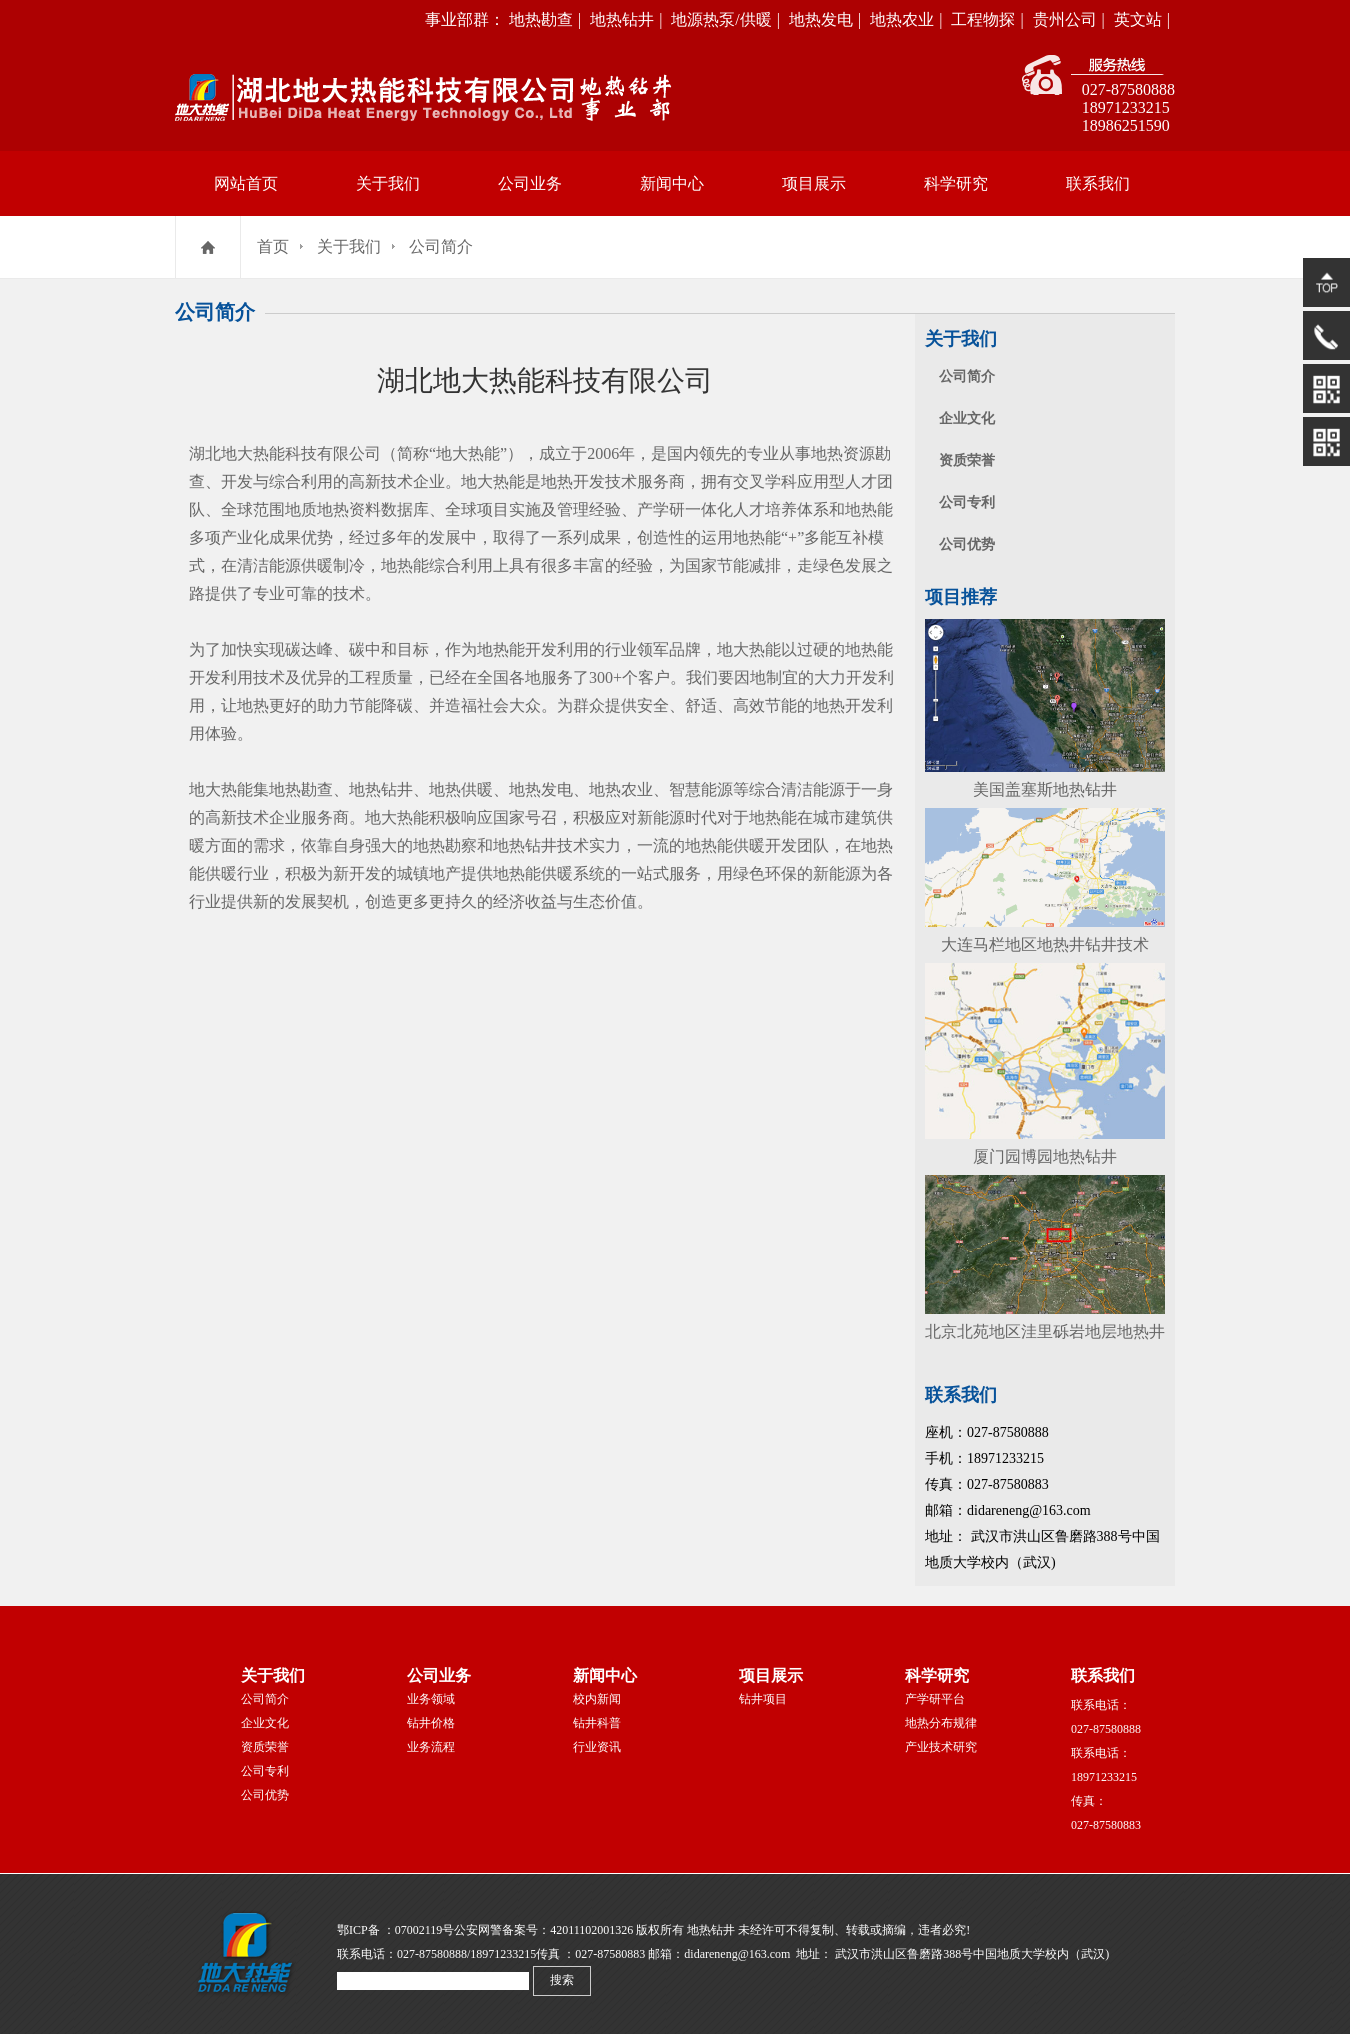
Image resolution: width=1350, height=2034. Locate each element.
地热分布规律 (941, 1723)
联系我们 (1098, 183)
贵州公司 (1065, 19)
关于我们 (388, 183)
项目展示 (814, 183)
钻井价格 (431, 1723)
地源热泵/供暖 (721, 19)
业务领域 (431, 1699)
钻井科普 (597, 1723)
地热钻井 (622, 19)
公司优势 (967, 544)
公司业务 (530, 183)
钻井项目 (763, 1699)
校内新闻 (597, 1699)
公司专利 (967, 502)
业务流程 (431, 1747)
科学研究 (956, 183)
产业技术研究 (941, 1747)
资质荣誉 (967, 460)
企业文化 (967, 418)
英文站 (1138, 19)
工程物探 (983, 19)
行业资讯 (597, 1747)
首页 (273, 246)
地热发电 (821, 19)
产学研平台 (935, 1699)
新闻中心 (672, 183)
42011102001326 (591, 1930)
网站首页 (246, 183)
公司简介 (441, 246)
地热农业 (902, 19)
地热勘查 (541, 19)
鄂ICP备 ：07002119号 (395, 1930)
